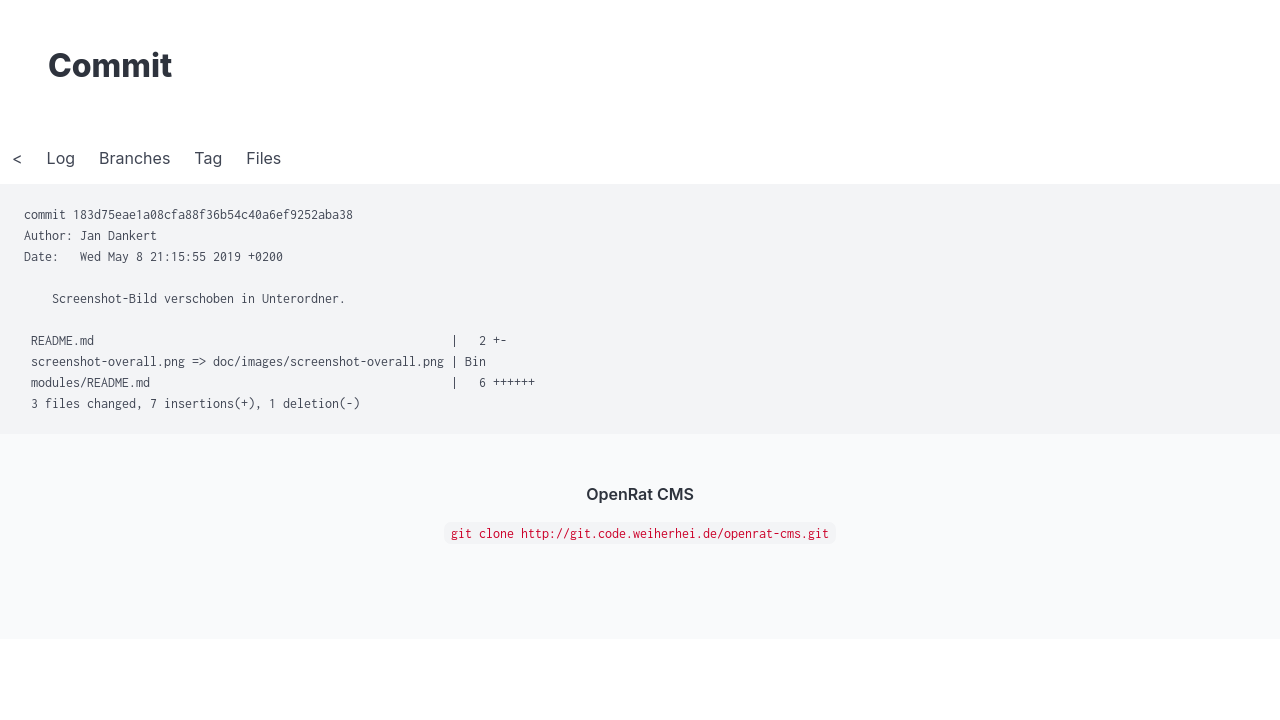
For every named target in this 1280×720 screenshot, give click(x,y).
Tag (208, 158)
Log (61, 158)
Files (263, 158)
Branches (134, 158)
